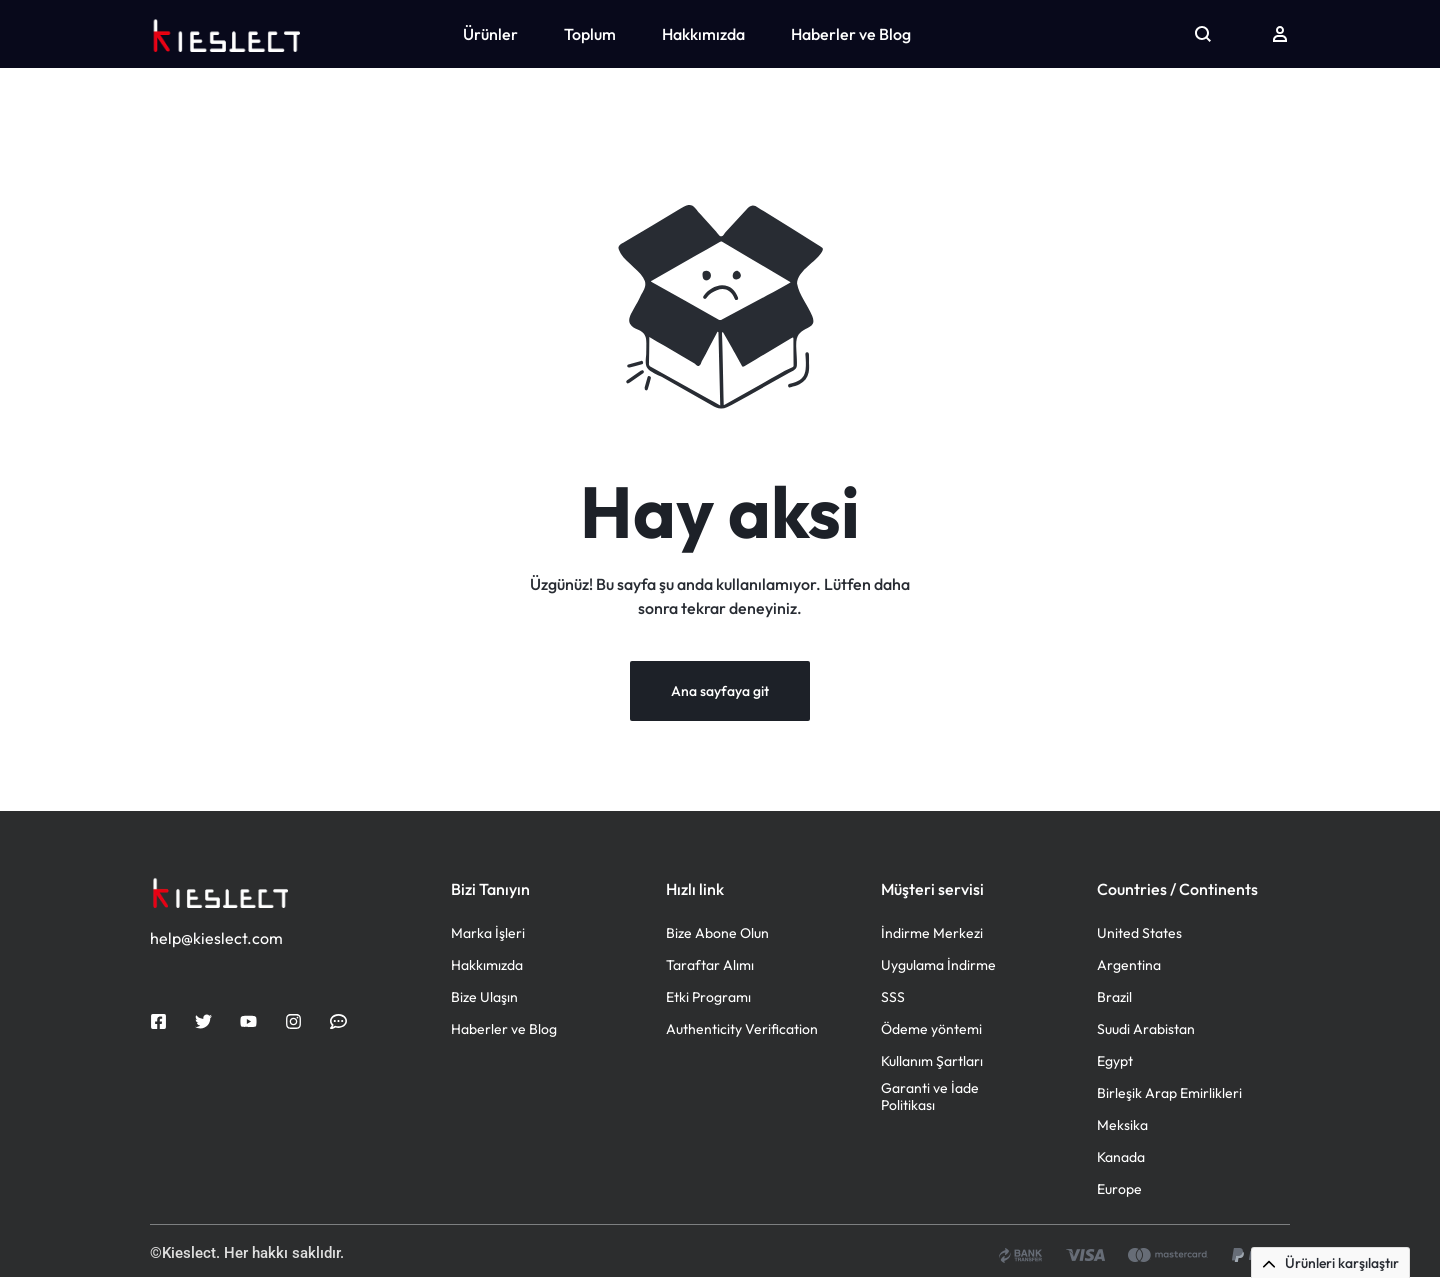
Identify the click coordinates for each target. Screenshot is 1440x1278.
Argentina (1129, 966)
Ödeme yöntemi (931, 1030)
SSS (893, 998)
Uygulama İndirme (938, 966)
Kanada (1121, 1158)
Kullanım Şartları (932, 1062)
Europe (1119, 1190)
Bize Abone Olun (717, 934)
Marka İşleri (488, 934)
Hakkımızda (703, 34)
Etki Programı (708, 998)
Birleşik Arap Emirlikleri (1169, 1094)
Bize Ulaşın (484, 998)
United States (1139, 934)
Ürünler (490, 34)
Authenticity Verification (742, 1030)
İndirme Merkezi (932, 934)
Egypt (1115, 1062)
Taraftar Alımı (710, 966)
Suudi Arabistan (1146, 1030)
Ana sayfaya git (720, 692)
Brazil (1114, 998)
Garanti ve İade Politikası (930, 1098)
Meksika (1122, 1126)
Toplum (590, 34)
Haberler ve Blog (851, 34)
